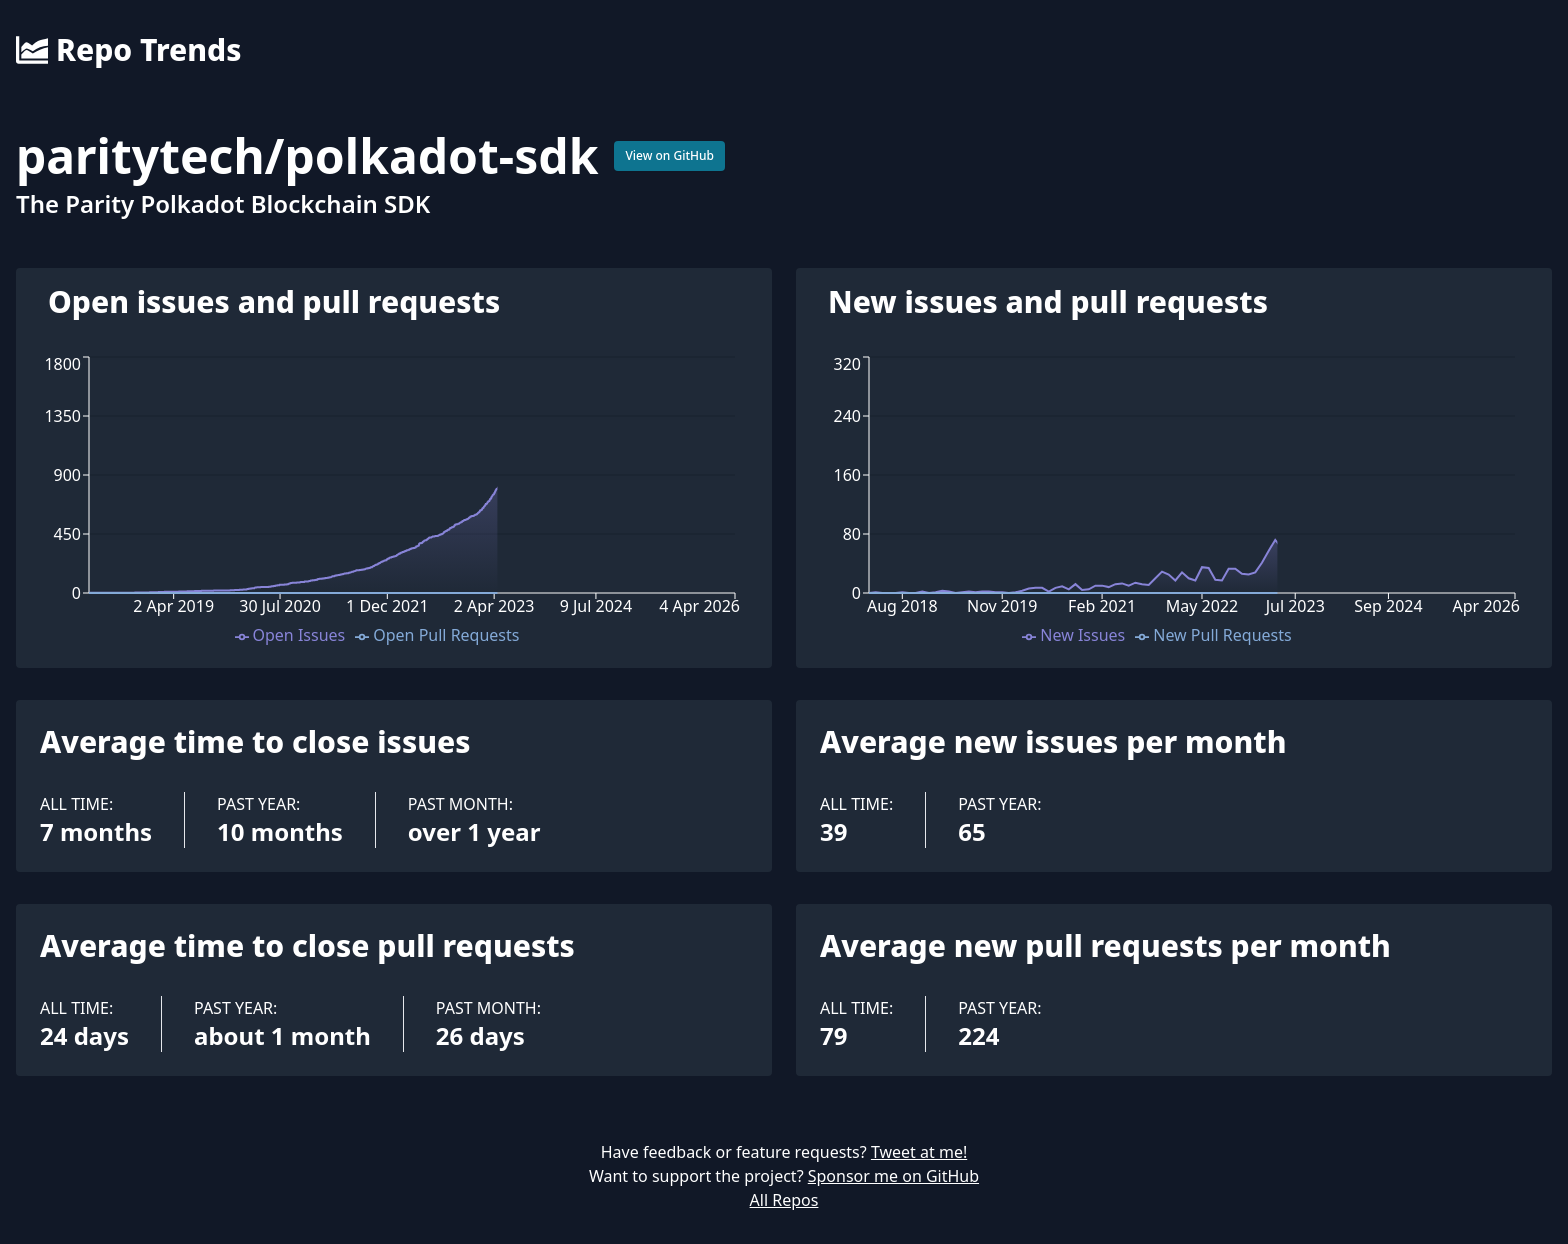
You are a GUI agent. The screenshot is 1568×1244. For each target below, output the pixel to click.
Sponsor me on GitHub (893, 1176)
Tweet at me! (919, 1152)
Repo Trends (128, 50)
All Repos (784, 1200)
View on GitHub (669, 155)
